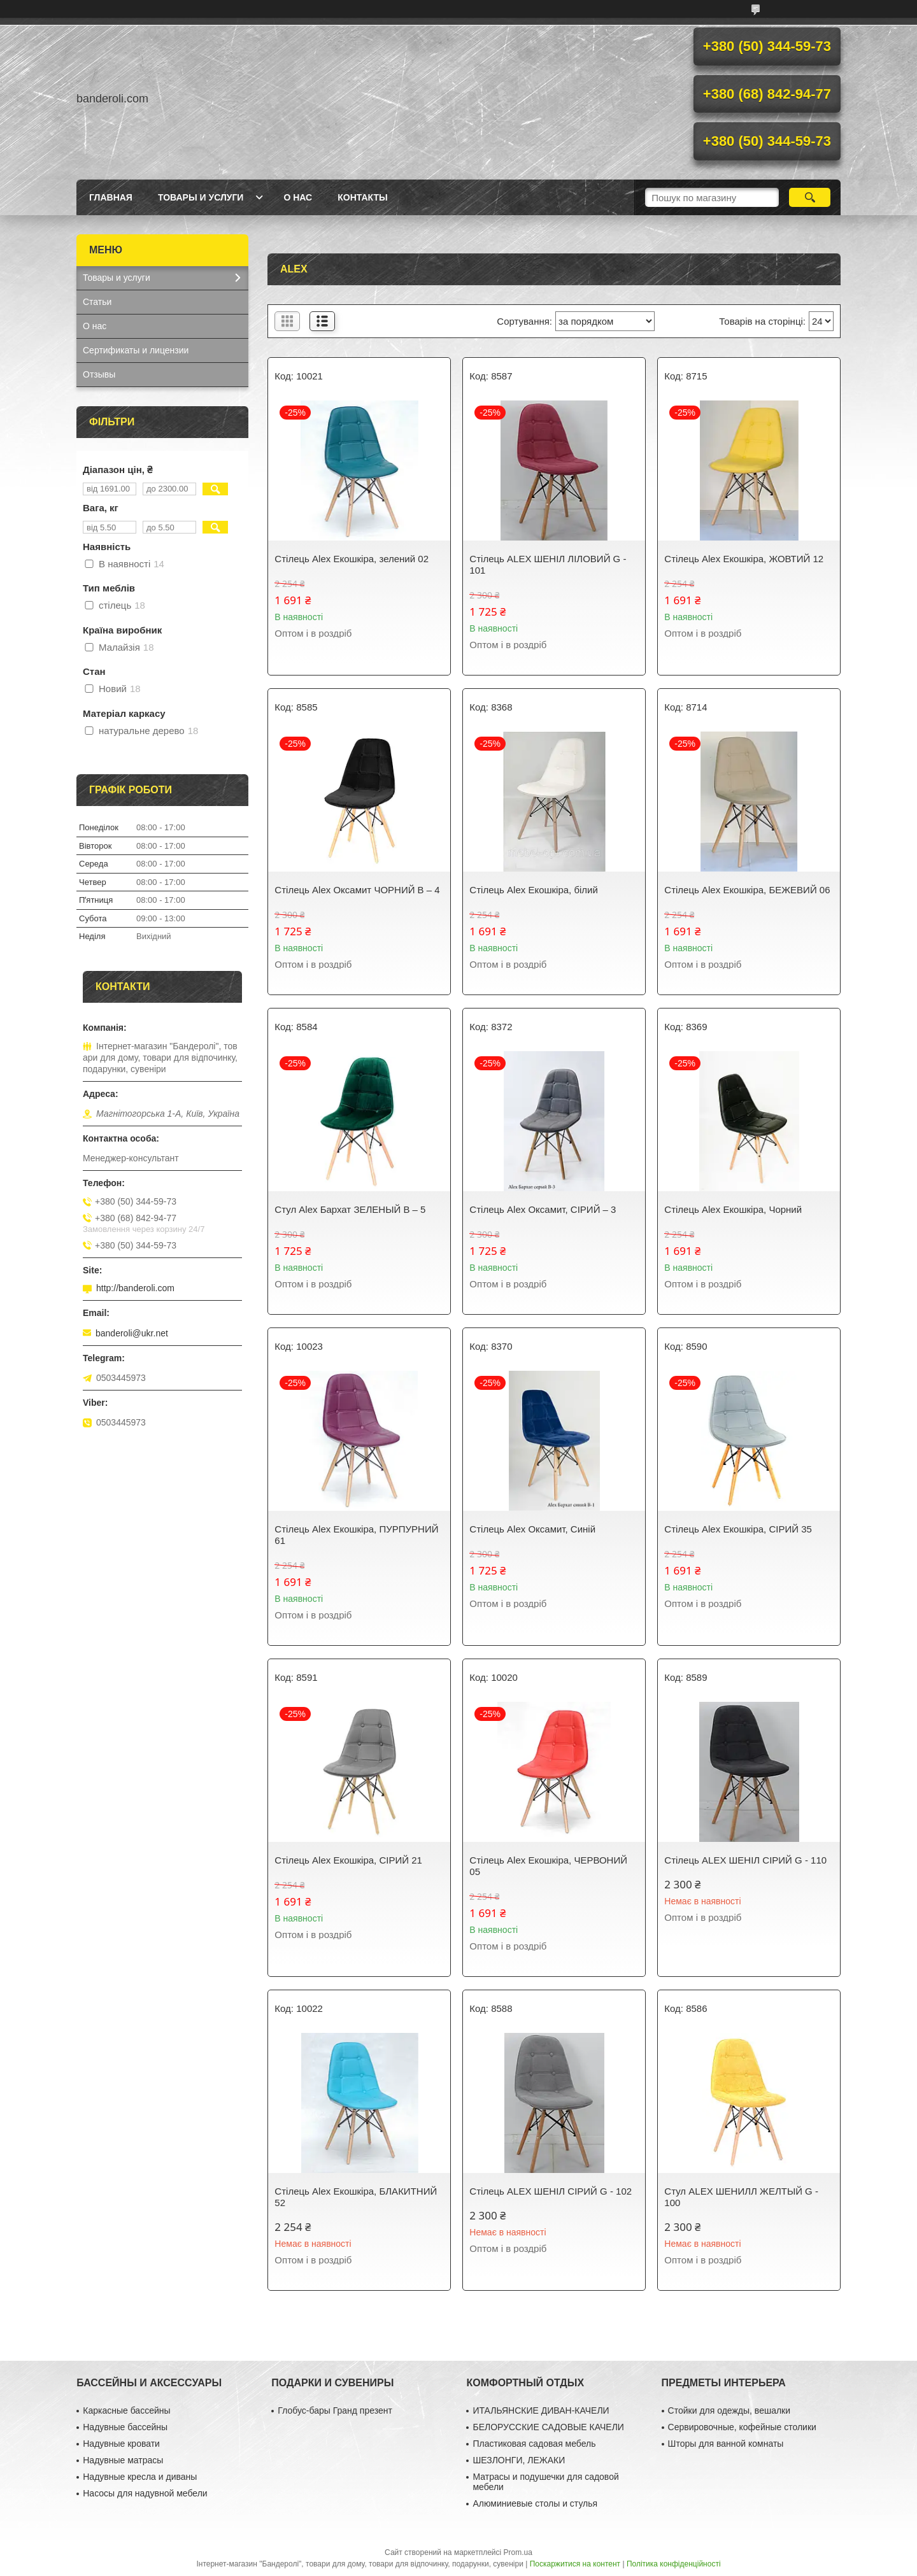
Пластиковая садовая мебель (534, 2443)
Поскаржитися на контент (575, 2563)
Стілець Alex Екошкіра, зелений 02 (351, 558)
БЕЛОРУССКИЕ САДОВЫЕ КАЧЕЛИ (548, 2427)
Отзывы (99, 374)
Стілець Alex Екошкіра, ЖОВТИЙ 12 (743, 558)
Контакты (362, 197)
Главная (110, 197)
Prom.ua (518, 2552)
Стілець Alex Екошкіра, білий (533, 889)
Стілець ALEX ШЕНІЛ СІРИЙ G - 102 (550, 2191)
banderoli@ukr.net (132, 1333)
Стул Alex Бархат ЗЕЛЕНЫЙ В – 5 (349, 1209)
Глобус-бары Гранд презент (335, 2410)
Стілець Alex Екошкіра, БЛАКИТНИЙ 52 (355, 2197)
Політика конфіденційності (674, 2563)
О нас (297, 197)
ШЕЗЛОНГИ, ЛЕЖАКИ (519, 2460)
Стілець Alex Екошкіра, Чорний (733, 1209)
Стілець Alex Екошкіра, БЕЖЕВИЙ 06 (747, 889)
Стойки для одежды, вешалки (729, 2410)
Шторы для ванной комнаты (726, 2443)
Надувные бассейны (125, 2427)
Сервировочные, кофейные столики (742, 2427)
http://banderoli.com (135, 1288)
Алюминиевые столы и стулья (535, 2503)
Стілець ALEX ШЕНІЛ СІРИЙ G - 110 (745, 1860)
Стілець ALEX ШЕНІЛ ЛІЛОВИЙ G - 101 (547, 564)
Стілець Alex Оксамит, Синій (532, 1529)
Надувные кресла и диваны (140, 2477)
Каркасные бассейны (126, 2410)
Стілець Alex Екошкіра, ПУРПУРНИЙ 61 (356, 1535)
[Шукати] (809, 197)
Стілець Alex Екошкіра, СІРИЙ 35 (738, 1529)
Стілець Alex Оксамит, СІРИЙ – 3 (542, 1209)
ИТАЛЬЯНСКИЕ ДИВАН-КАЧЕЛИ (541, 2410)
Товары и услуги (201, 197)
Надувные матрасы (123, 2460)
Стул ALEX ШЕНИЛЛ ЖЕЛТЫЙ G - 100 (741, 2197)
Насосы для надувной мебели (145, 2493)
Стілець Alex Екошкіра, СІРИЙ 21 (348, 1860)
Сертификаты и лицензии (135, 350)
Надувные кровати (121, 2443)
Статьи (97, 302)
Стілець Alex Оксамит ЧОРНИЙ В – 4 (356, 889)
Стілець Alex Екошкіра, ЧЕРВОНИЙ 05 (548, 1866)
